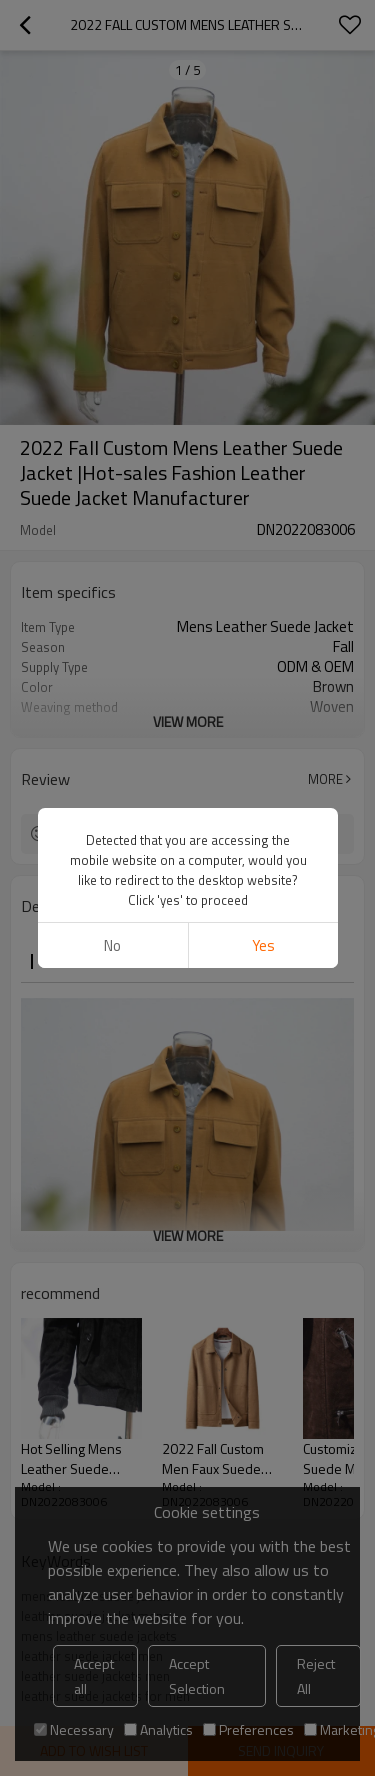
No (112, 945)
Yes (262, 945)
